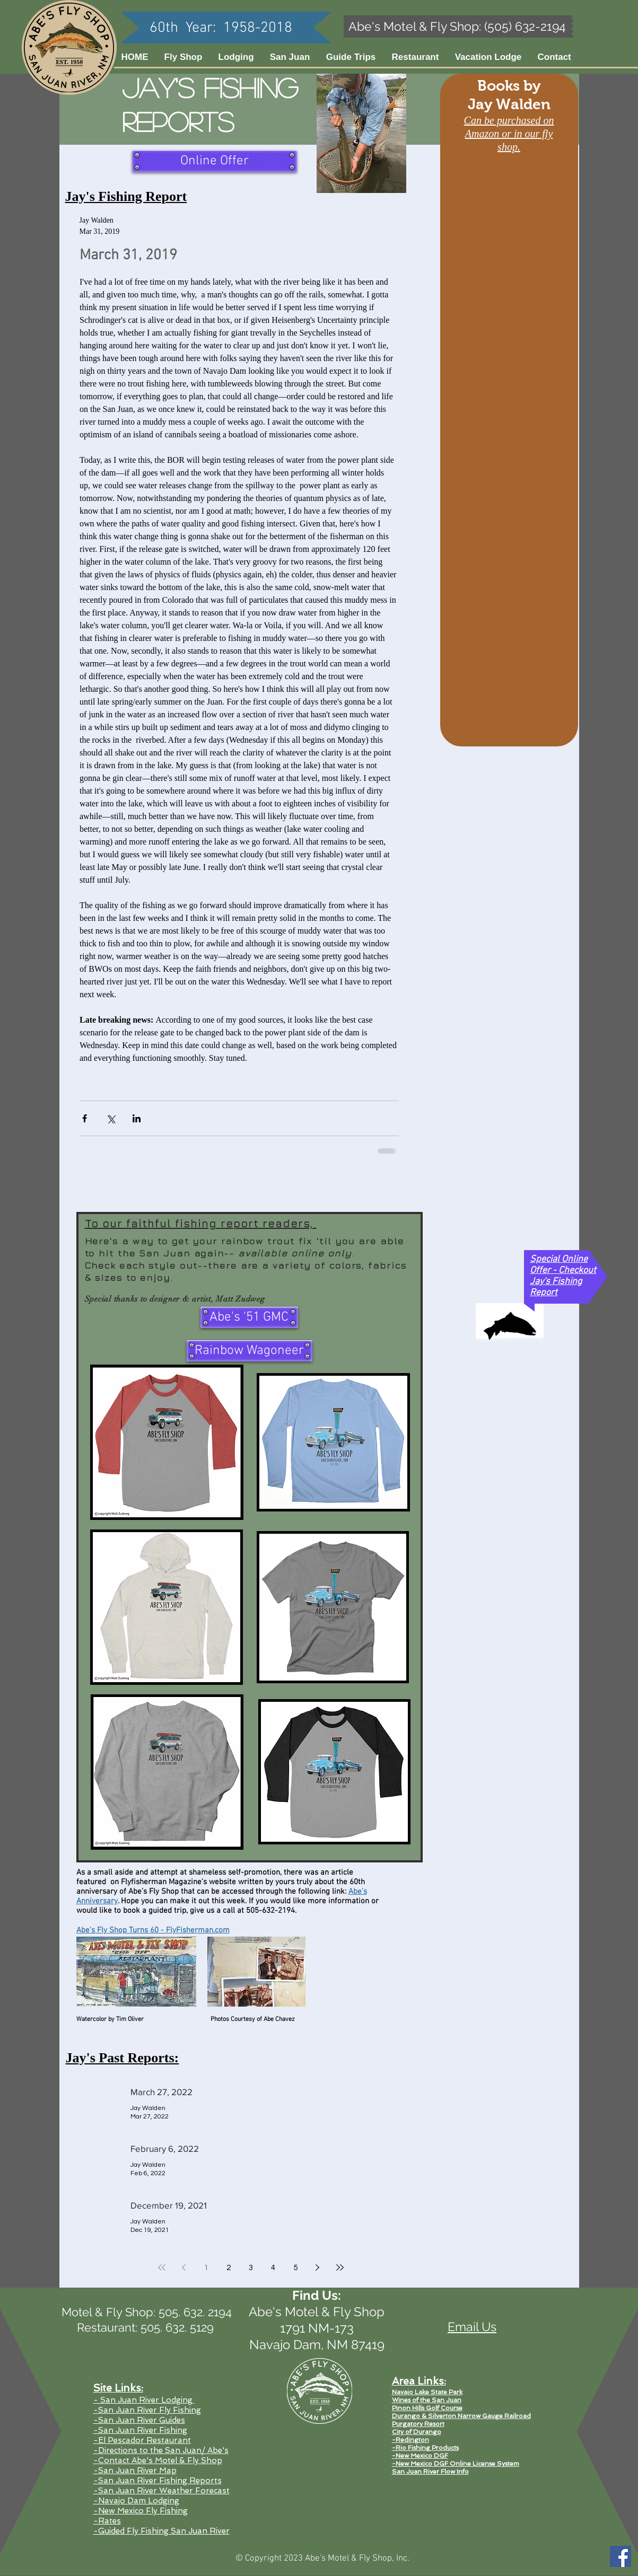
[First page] (161, 2267)
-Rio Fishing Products (425, 2447)
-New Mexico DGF (420, 2455)
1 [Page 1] (206, 2268)
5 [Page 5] (295, 2268)
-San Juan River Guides (139, 2420)
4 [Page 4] (273, 2268)
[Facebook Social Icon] (620, 2556)
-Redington (410, 2439)
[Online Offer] (214, 161)
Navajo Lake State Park (427, 2392)
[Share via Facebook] (85, 1118)
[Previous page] (184, 2267)
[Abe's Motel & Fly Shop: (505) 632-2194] (457, 26)
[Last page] (339, 2267)
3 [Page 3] (251, 2268)
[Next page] (317, 2267)
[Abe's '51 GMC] (249, 1317)
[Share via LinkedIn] (137, 1118)
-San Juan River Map (135, 2470)
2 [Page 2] (228, 2268)
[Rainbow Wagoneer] (249, 1350)
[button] (290, 57)
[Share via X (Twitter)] (111, 1118)
